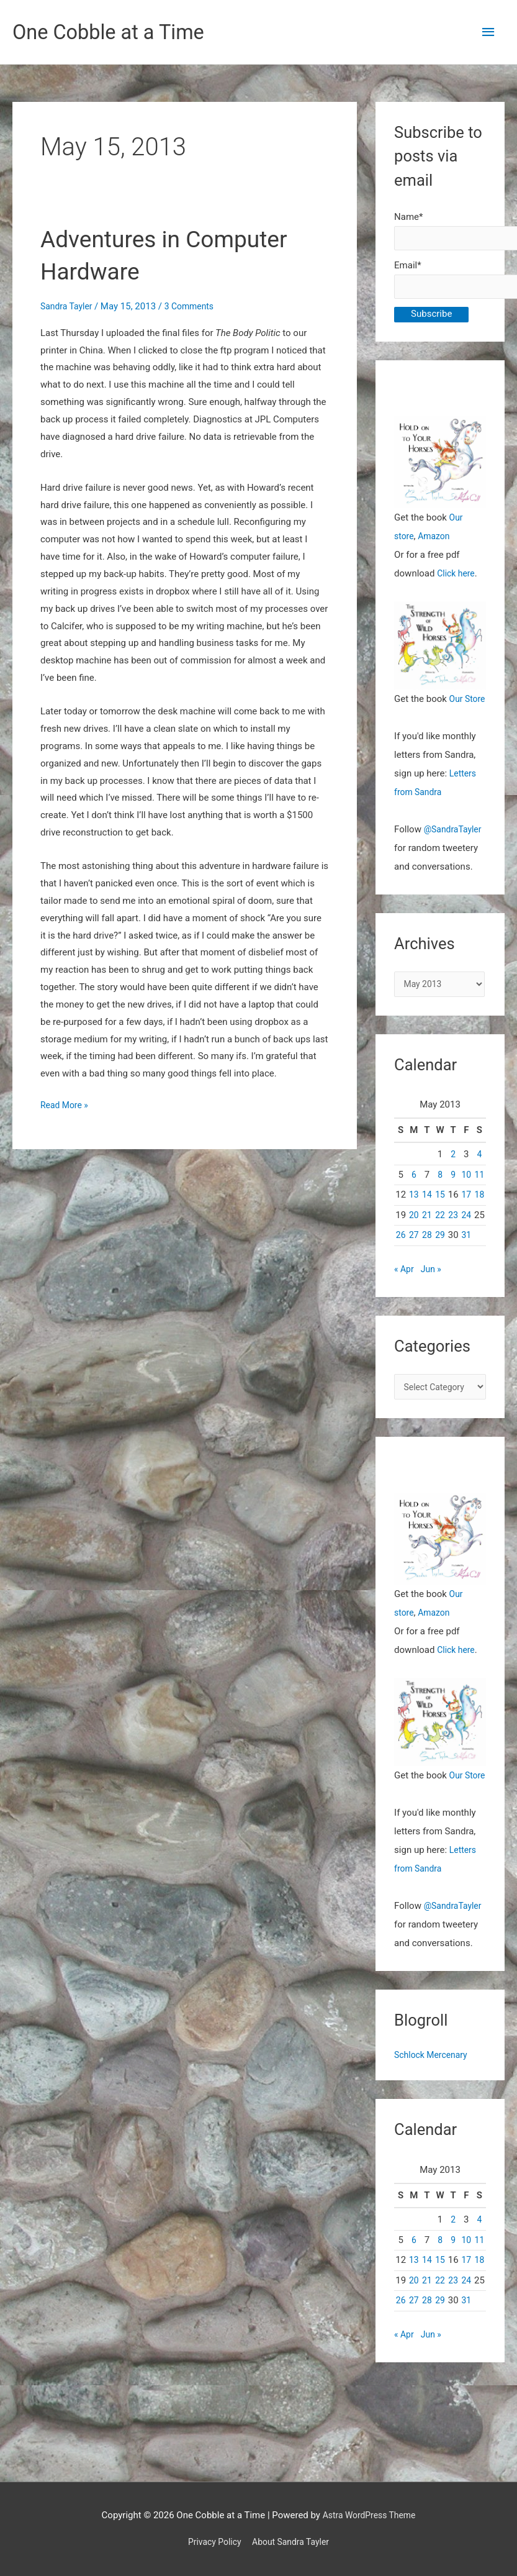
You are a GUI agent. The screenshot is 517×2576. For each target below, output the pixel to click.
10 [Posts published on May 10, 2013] (466, 1201)
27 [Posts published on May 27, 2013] (413, 1262)
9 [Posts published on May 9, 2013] (453, 1201)
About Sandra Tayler (293, 2541)
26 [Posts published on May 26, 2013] (400, 1262)
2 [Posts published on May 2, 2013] (453, 1181)
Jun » (433, 1296)
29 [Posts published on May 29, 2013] (440, 1262)
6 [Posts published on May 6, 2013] (413, 1201)
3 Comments (195, 307)
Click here (457, 579)
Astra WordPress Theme (369, 2515)
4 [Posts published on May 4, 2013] (479, 1181)
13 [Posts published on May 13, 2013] (413, 1221)
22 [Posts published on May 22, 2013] (440, 1241)
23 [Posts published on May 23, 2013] (453, 1241)
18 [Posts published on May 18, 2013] (479, 1221)
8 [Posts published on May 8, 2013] (440, 1201)
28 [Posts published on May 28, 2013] (426, 1262)
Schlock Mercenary (433, 2102)
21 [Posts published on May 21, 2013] (426, 1241)
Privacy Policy (211, 2541)
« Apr (404, 1296)
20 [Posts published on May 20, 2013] (413, 1241)
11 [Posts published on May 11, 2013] (479, 1201)
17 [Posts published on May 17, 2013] (466, 1221)
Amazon (437, 541)
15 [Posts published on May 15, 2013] (440, 1221)
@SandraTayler (455, 854)
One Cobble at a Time (115, 32)
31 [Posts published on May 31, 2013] (466, 1262)
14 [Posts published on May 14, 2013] (426, 1221)
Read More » (66, 1107)
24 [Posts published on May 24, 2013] (466, 1241)
